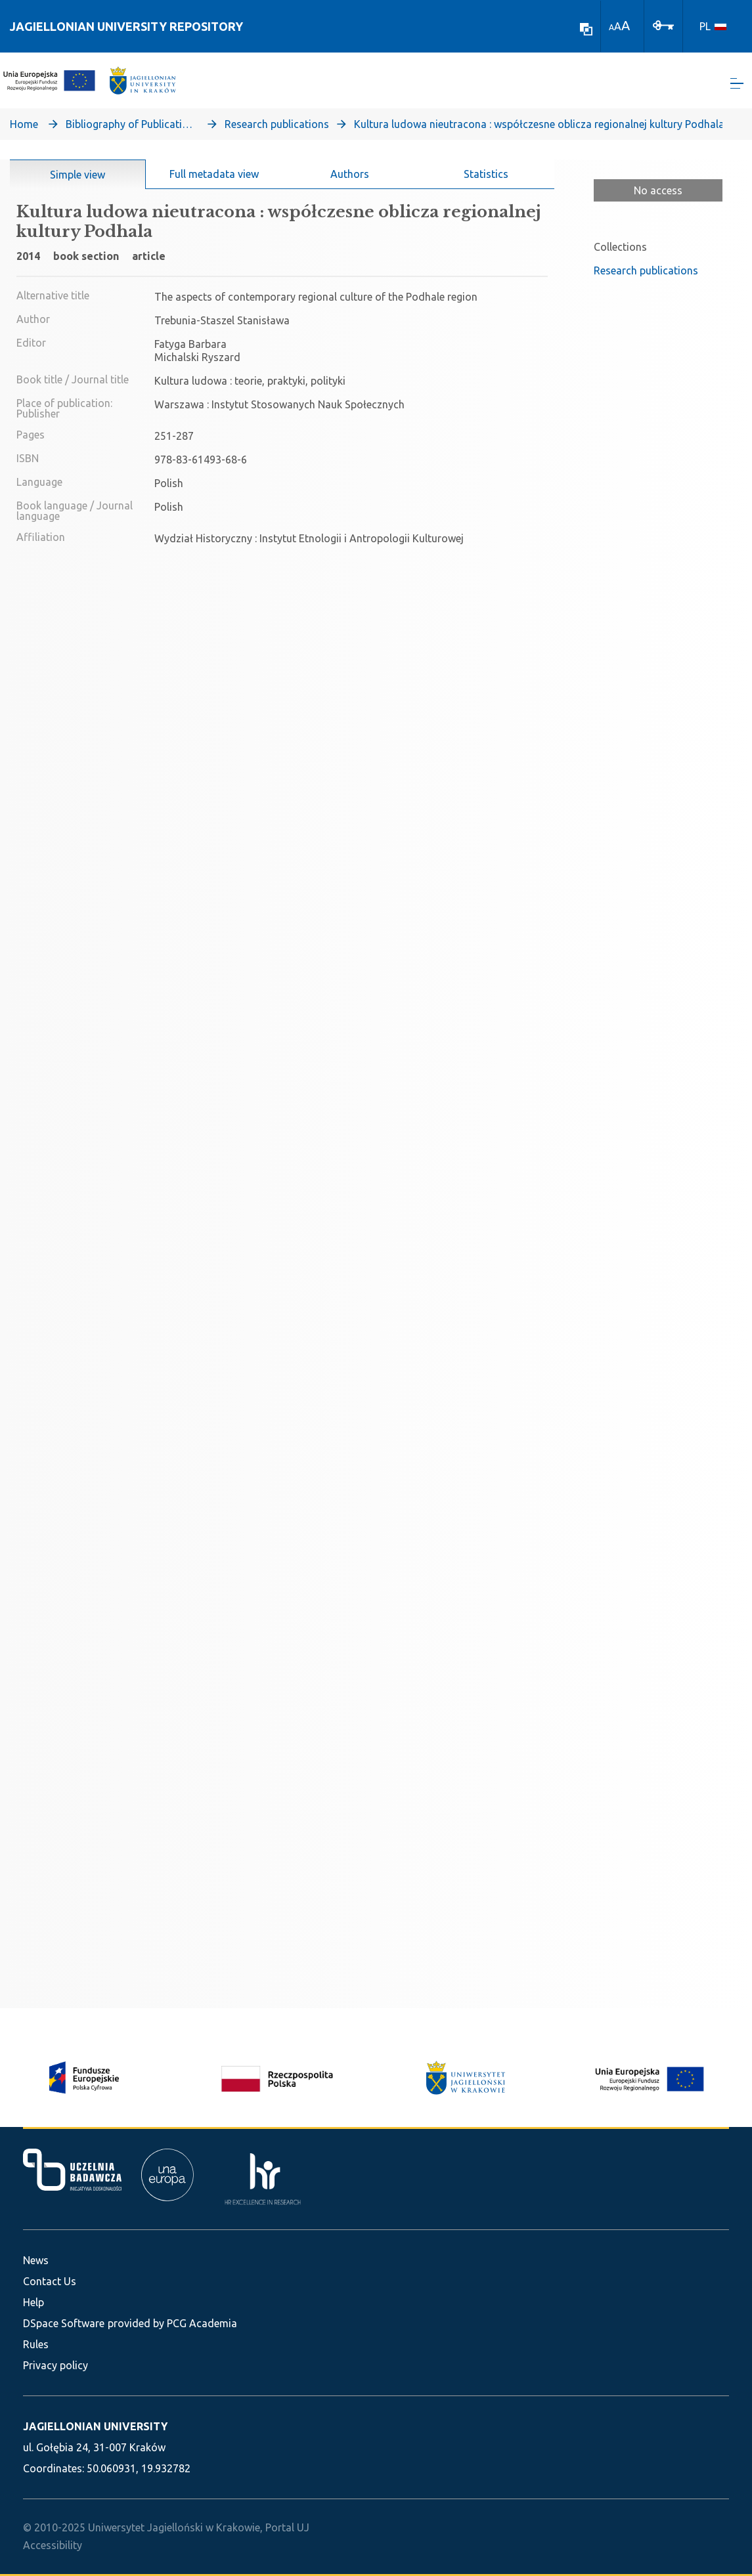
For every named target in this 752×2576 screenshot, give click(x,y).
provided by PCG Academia (172, 2323)
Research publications (277, 129)
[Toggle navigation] (737, 86)
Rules (36, 2344)
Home (24, 129)
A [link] (611, 27)
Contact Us (49, 2281)
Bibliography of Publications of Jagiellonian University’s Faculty (131, 129)
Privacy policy (55, 2365)
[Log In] (663, 24)
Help (33, 2302)
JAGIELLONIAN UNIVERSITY (95, 2426)
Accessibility (52, 2545)
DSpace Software (63, 2323)
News (36, 2260)
